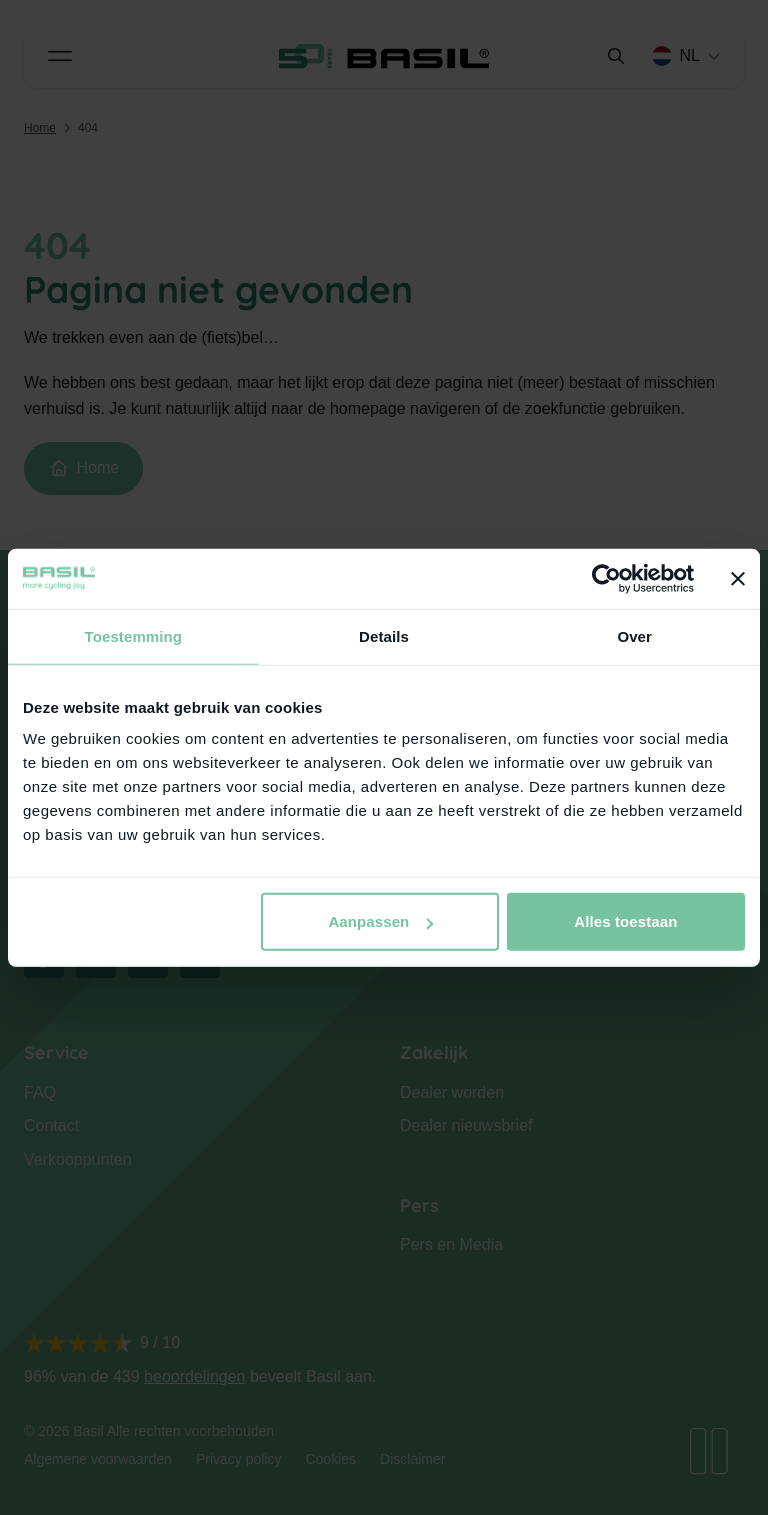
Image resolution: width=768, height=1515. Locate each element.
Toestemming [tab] (134, 635)
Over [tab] (634, 635)
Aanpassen (380, 921)
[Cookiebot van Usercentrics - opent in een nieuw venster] (606, 578)
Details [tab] (384, 635)
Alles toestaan (625, 921)
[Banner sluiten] (738, 578)
